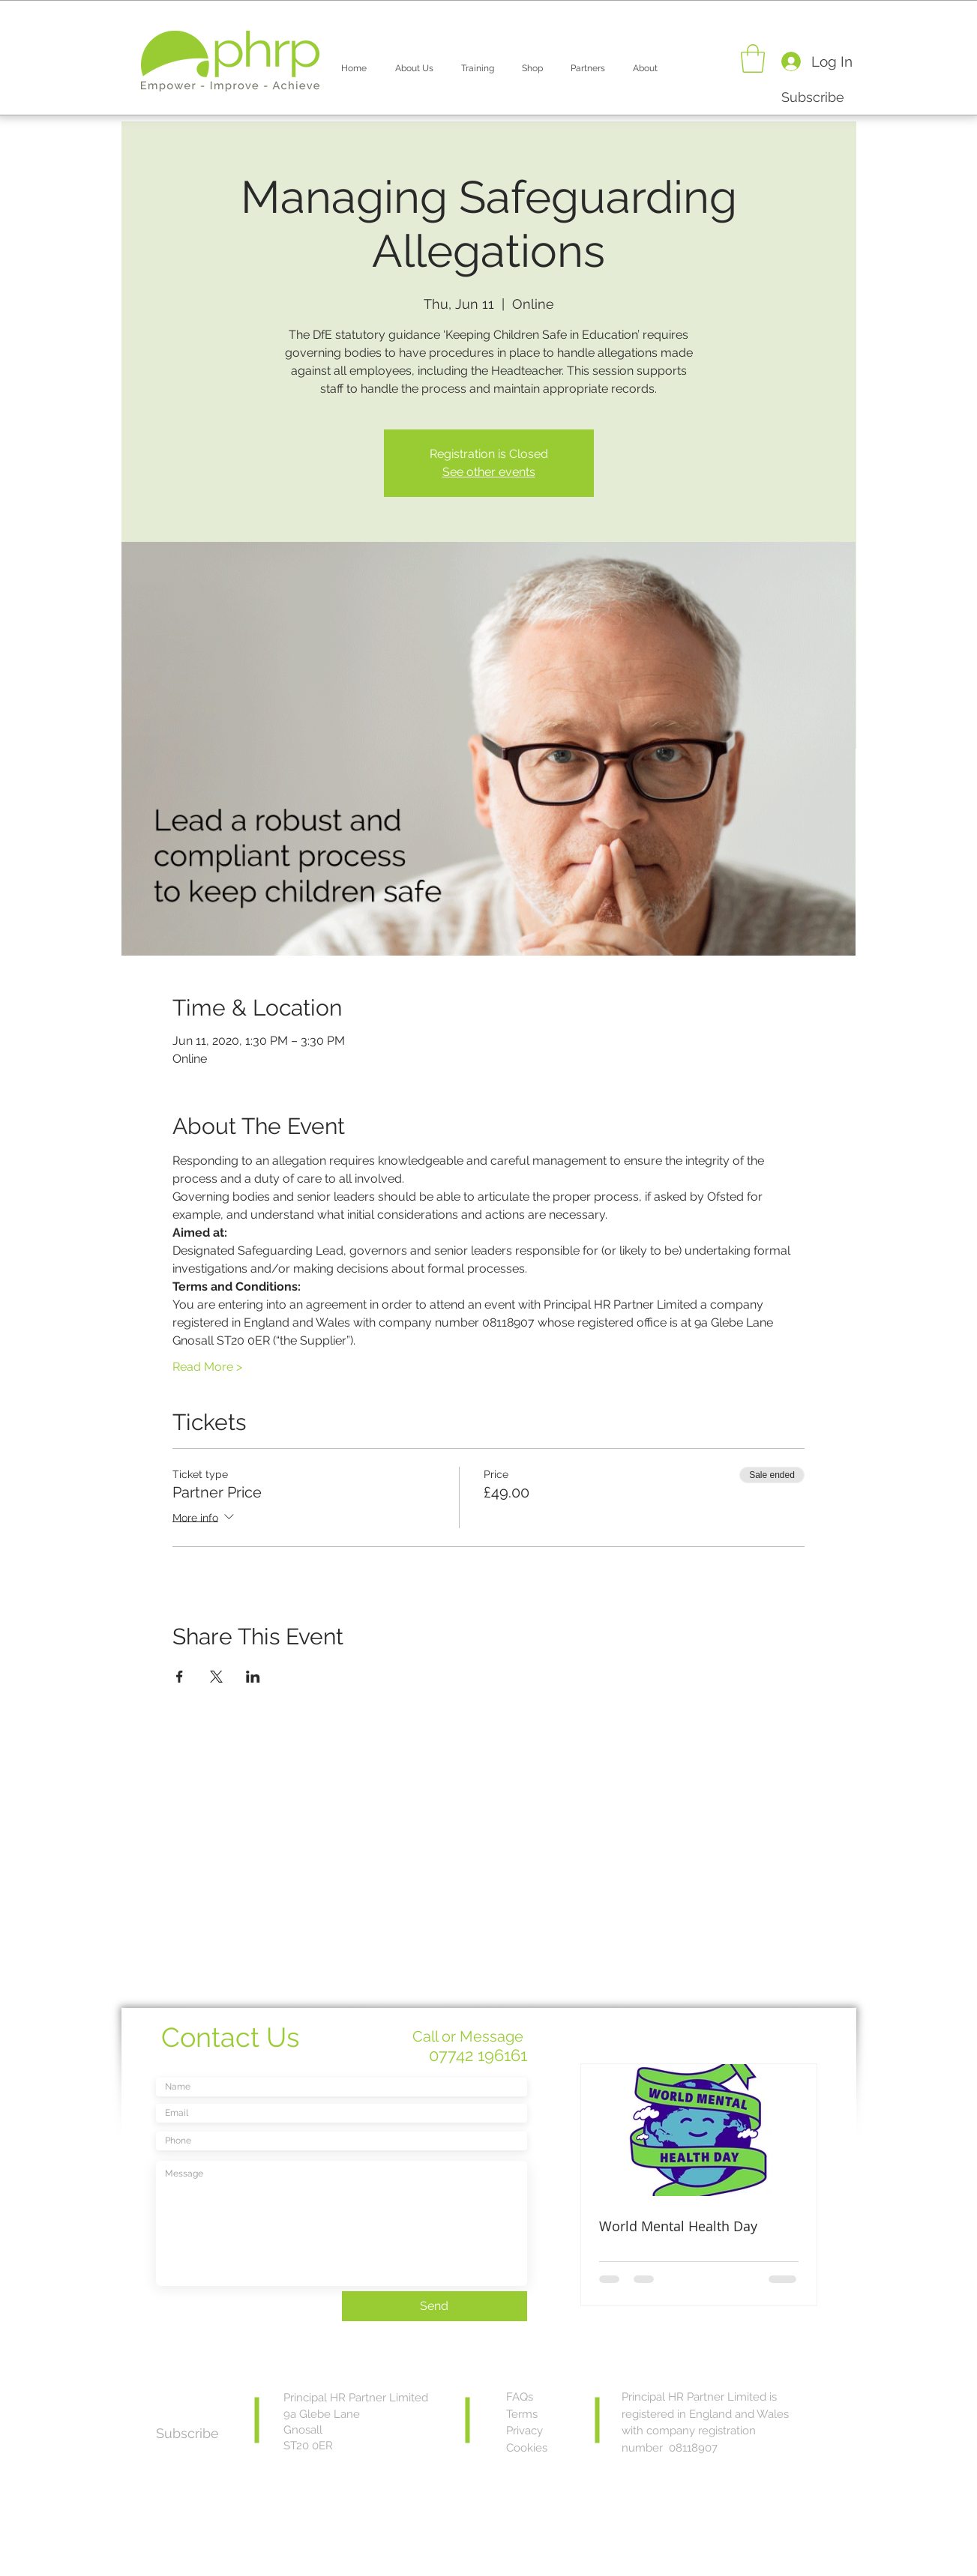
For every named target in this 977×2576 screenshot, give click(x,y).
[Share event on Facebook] (179, 1677)
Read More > (207, 1367)
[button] (414, 61)
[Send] (434, 2306)
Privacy (524, 2430)
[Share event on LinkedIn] (253, 1677)
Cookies (526, 2448)
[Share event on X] (216, 1677)
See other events (488, 472)
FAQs (519, 2397)
